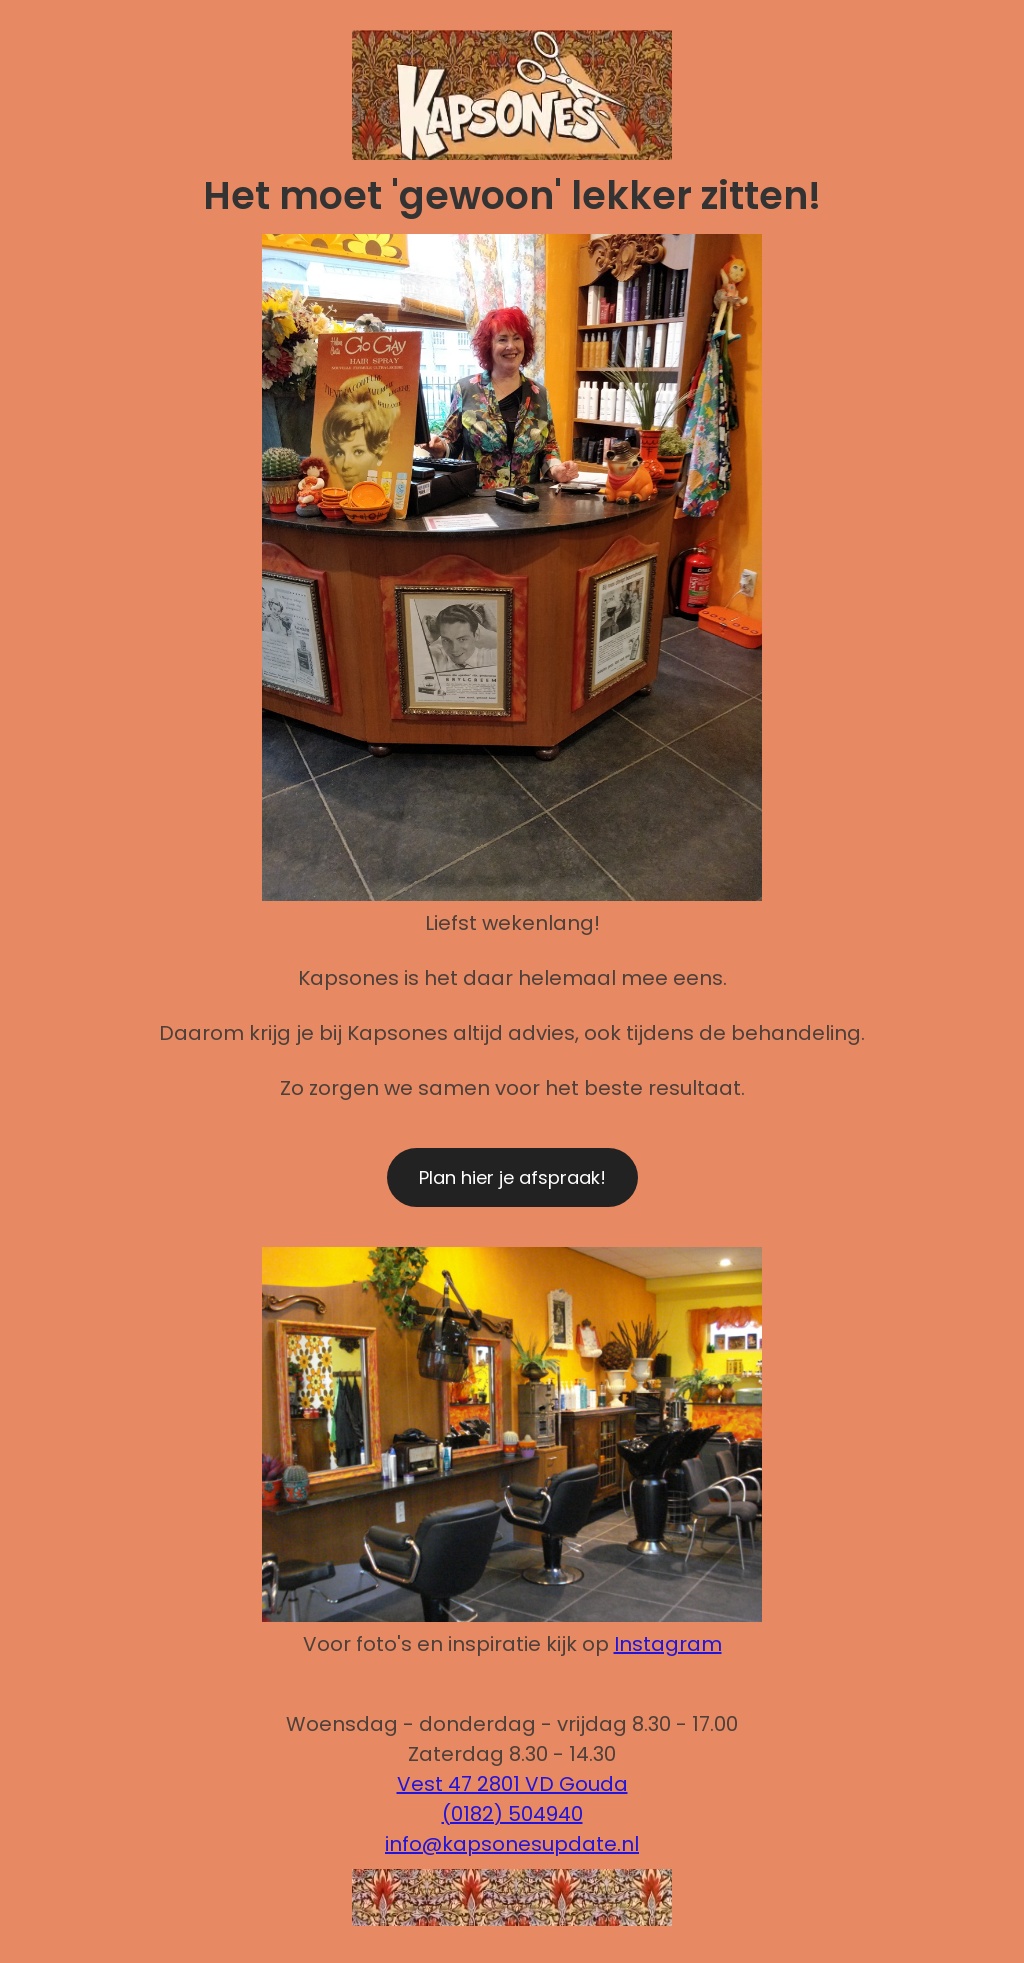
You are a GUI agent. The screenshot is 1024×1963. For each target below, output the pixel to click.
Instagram (668, 1644)
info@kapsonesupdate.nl (512, 1844)
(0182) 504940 (512, 1814)
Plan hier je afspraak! (512, 1177)
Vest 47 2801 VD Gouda (512, 1784)
